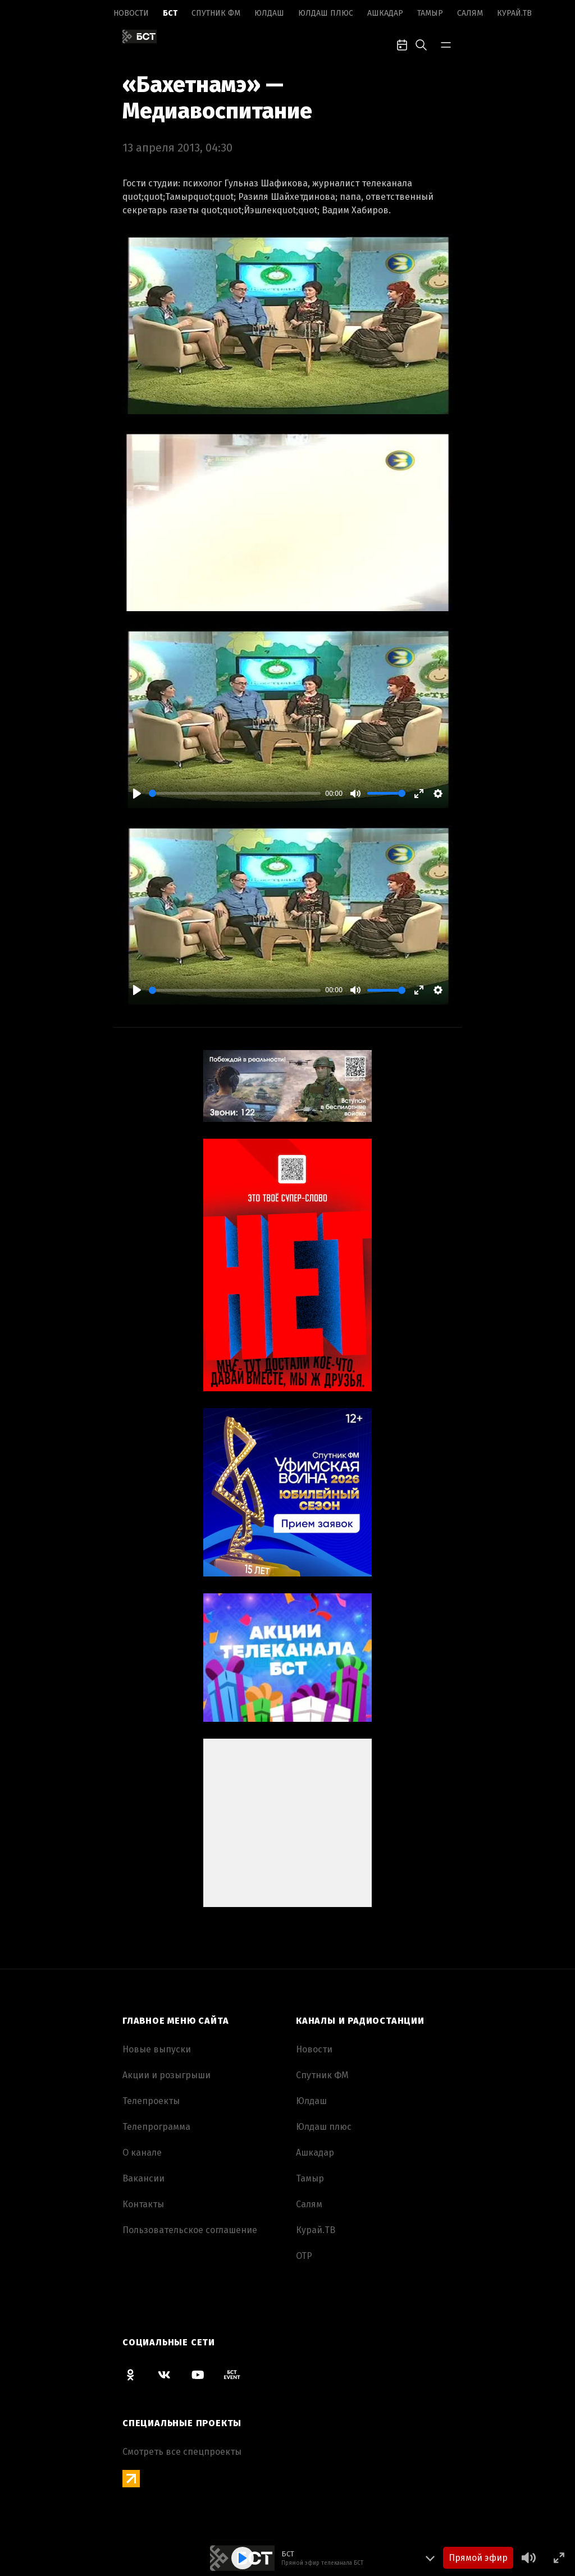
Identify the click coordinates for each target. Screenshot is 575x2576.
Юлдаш (269, 13)
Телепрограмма (156, 2126)
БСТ (170, 13)
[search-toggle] (421, 43)
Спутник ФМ (215, 13)
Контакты (143, 2204)
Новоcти (131, 13)
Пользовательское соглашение (189, 2230)
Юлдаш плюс (325, 13)
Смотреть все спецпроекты (181, 2451)
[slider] (235, 793)
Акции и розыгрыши (166, 2075)
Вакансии (143, 2178)
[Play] (137, 794)
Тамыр (430, 13)
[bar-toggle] (445, 43)
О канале (142, 2152)
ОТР (304, 2255)
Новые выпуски (156, 2049)
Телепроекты (151, 2101)
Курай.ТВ (514, 13)
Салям (470, 13)
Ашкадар (385, 13)
